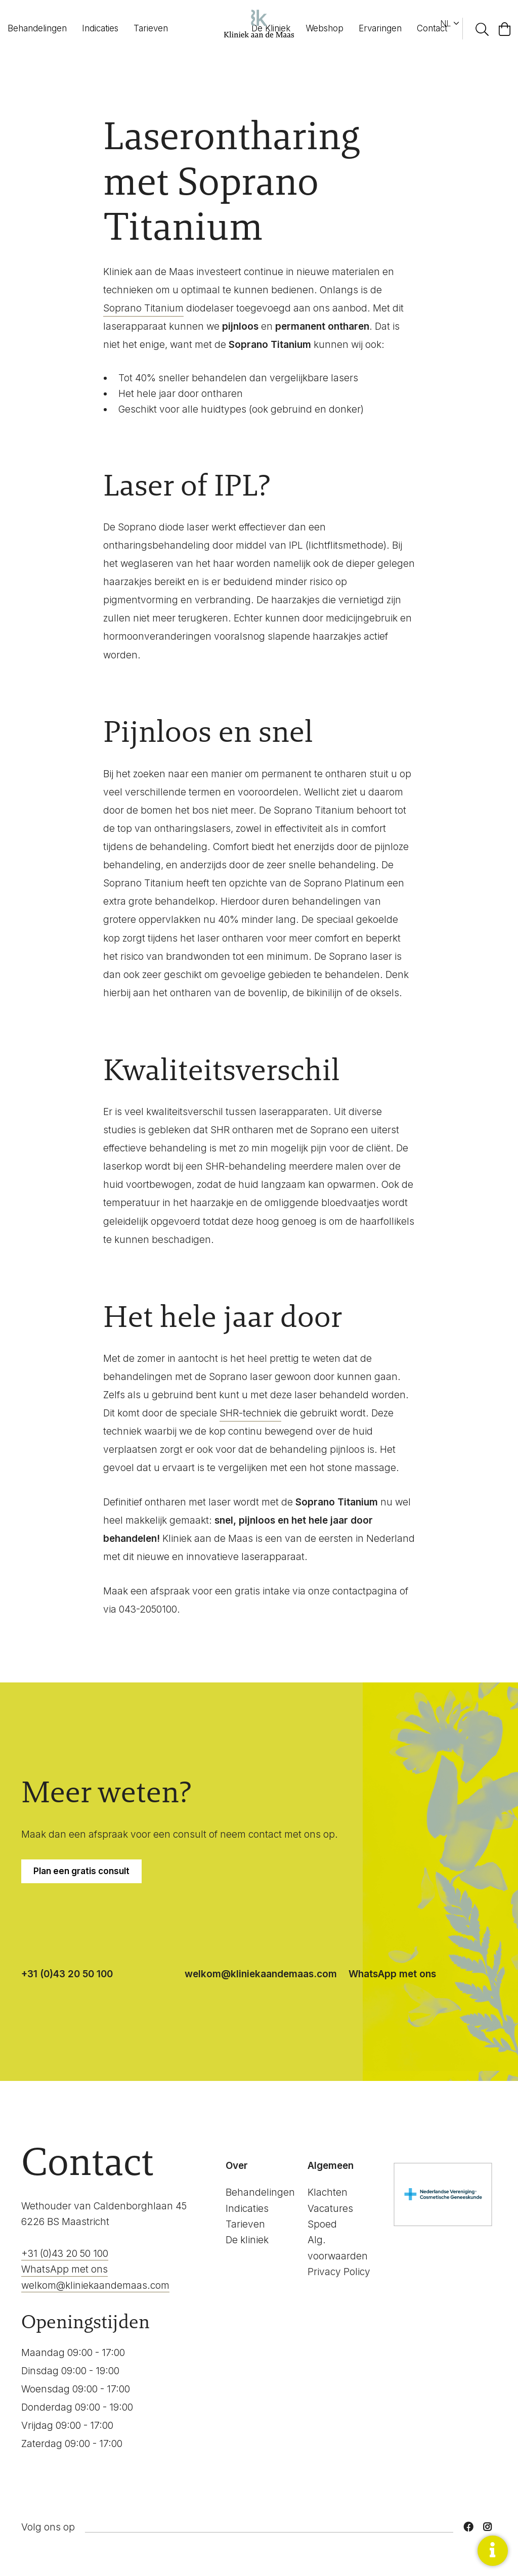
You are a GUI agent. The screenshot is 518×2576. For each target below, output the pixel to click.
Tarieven (151, 28)
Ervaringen (380, 28)
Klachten (328, 2192)
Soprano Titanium (143, 308)
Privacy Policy (339, 2272)
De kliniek (247, 2240)
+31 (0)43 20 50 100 (67, 1974)
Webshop (324, 28)
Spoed (322, 2224)
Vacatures (330, 2208)
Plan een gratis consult (81, 1871)
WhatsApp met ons (392, 1974)
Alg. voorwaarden (338, 2247)
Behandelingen (37, 28)
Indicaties (100, 28)
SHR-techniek (250, 1413)
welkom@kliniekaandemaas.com (261, 1974)
